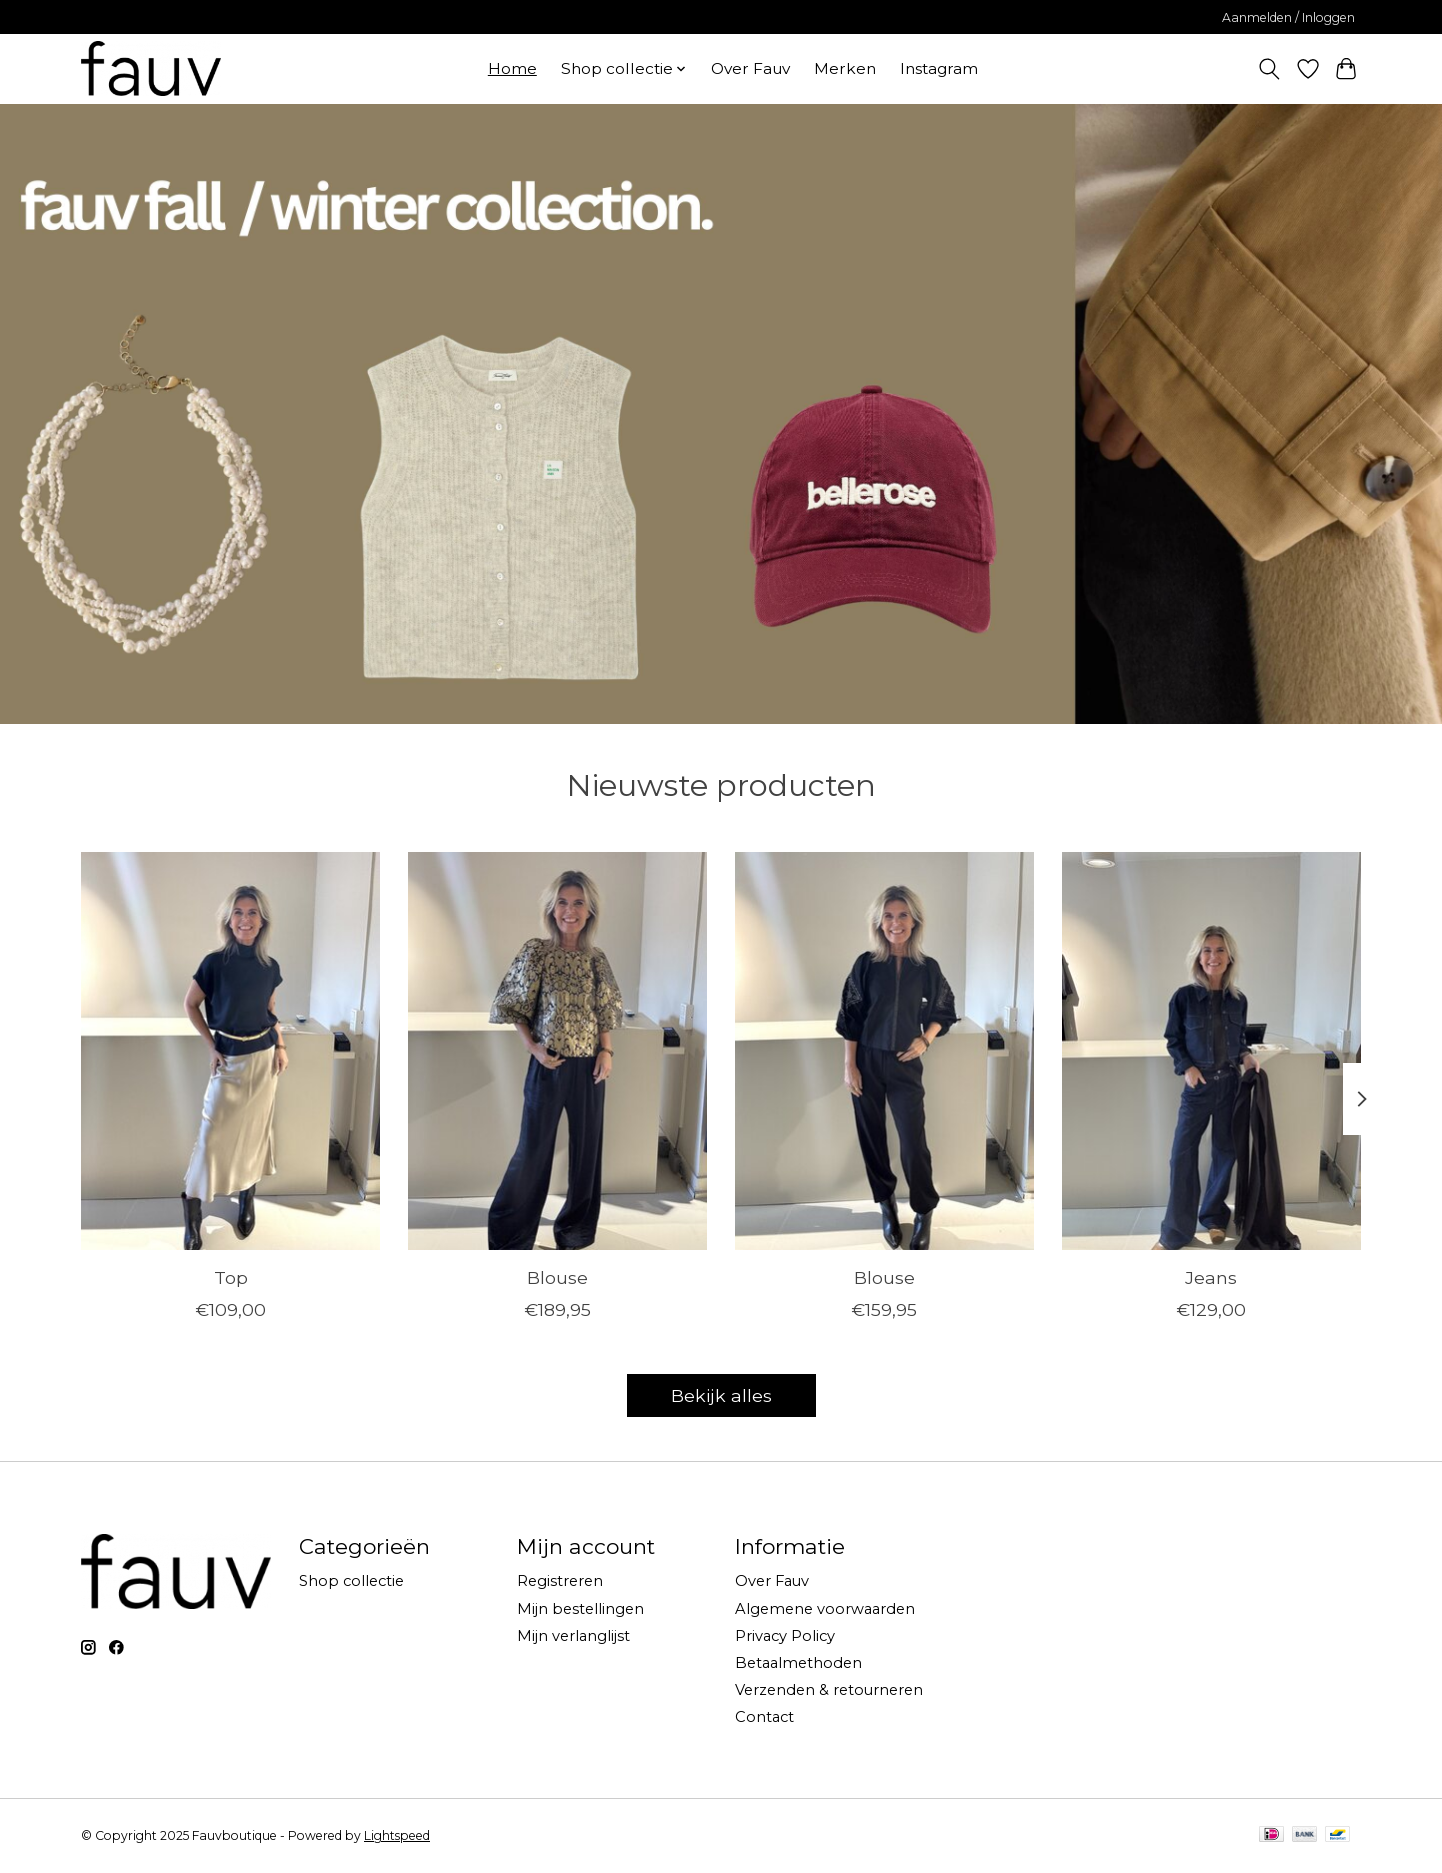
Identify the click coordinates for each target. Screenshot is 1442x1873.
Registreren (560, 1581)
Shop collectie (351, 1581)
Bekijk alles (721, 1395)
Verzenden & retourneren (829, 1690)
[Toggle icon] (1269, 69)
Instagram (939, 68)
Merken (845, 68)
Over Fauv (750, 68)
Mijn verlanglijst (573, 1636)
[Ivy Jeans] (1211, 1051)
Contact (764, 1717)
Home (512, 68)
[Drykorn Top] (230, 1051)
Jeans (1211, 1276)
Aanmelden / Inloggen (1288, 17)
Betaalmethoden (798, 1663)
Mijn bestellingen (580, 1609)
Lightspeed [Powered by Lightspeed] (397, 1835)
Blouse (557, 1276)
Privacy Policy (785, 1636)
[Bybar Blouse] (557, 1051)
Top (231, 1276)
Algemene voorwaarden (825, 1609)
